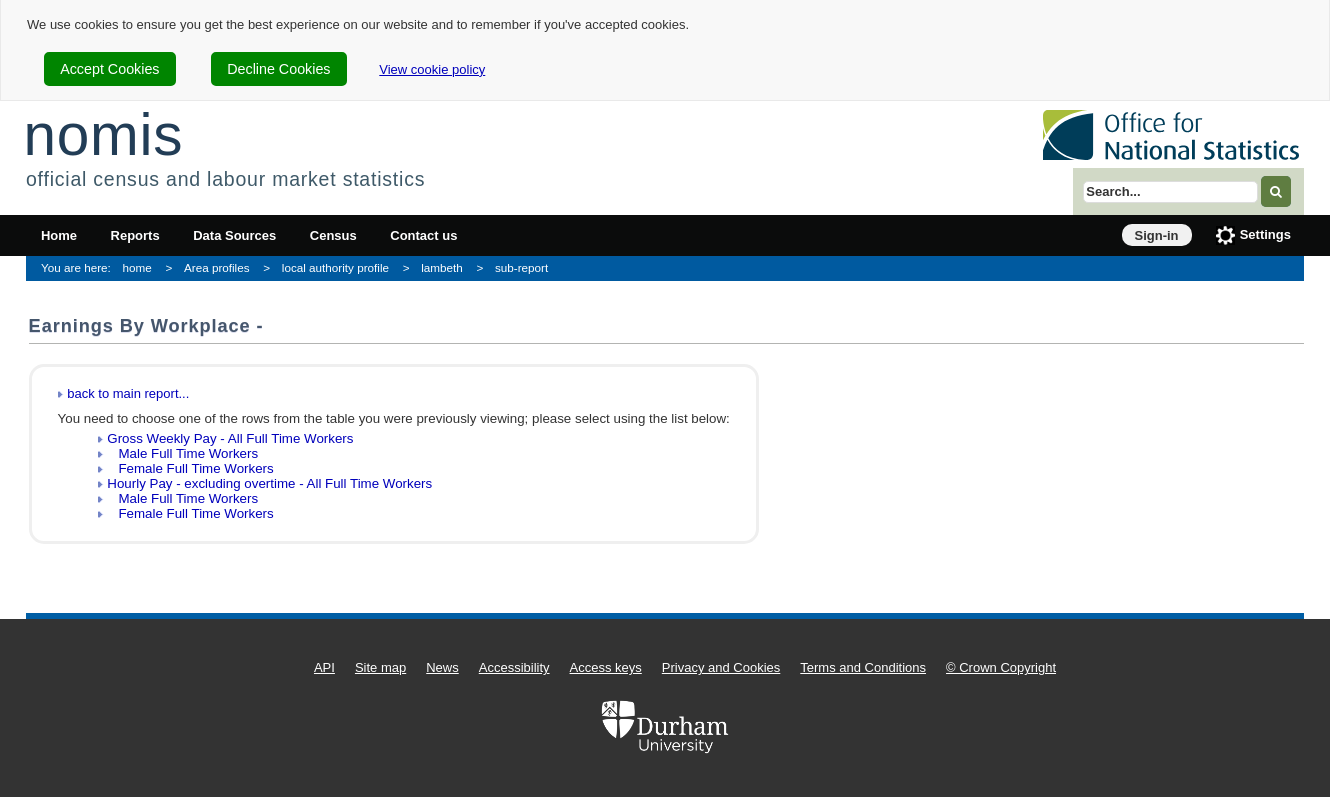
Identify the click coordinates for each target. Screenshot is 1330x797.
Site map (380, 667)
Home (59, 235)
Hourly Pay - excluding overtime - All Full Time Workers (269, 483)
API (324, 667)
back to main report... (128, 393)
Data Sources (234, 235)
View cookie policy (432, 69)
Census (333, 235)
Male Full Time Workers (182, 453)
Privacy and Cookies (721, 667)
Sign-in (1157, 235)
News (442, 667)
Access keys (606, 667)
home (137, 267)
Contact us (423, 235)
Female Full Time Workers (190, 468)
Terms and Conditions (863, 667)
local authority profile (335, 267)
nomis (103, 134)
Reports (135, 235)
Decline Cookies (278, 69)
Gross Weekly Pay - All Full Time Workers (230, 438)
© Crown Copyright (1001, 667)
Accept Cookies (109, 69)
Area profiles (217, 267)
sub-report (521, 267)
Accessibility (514, 667)
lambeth (442, 267)
